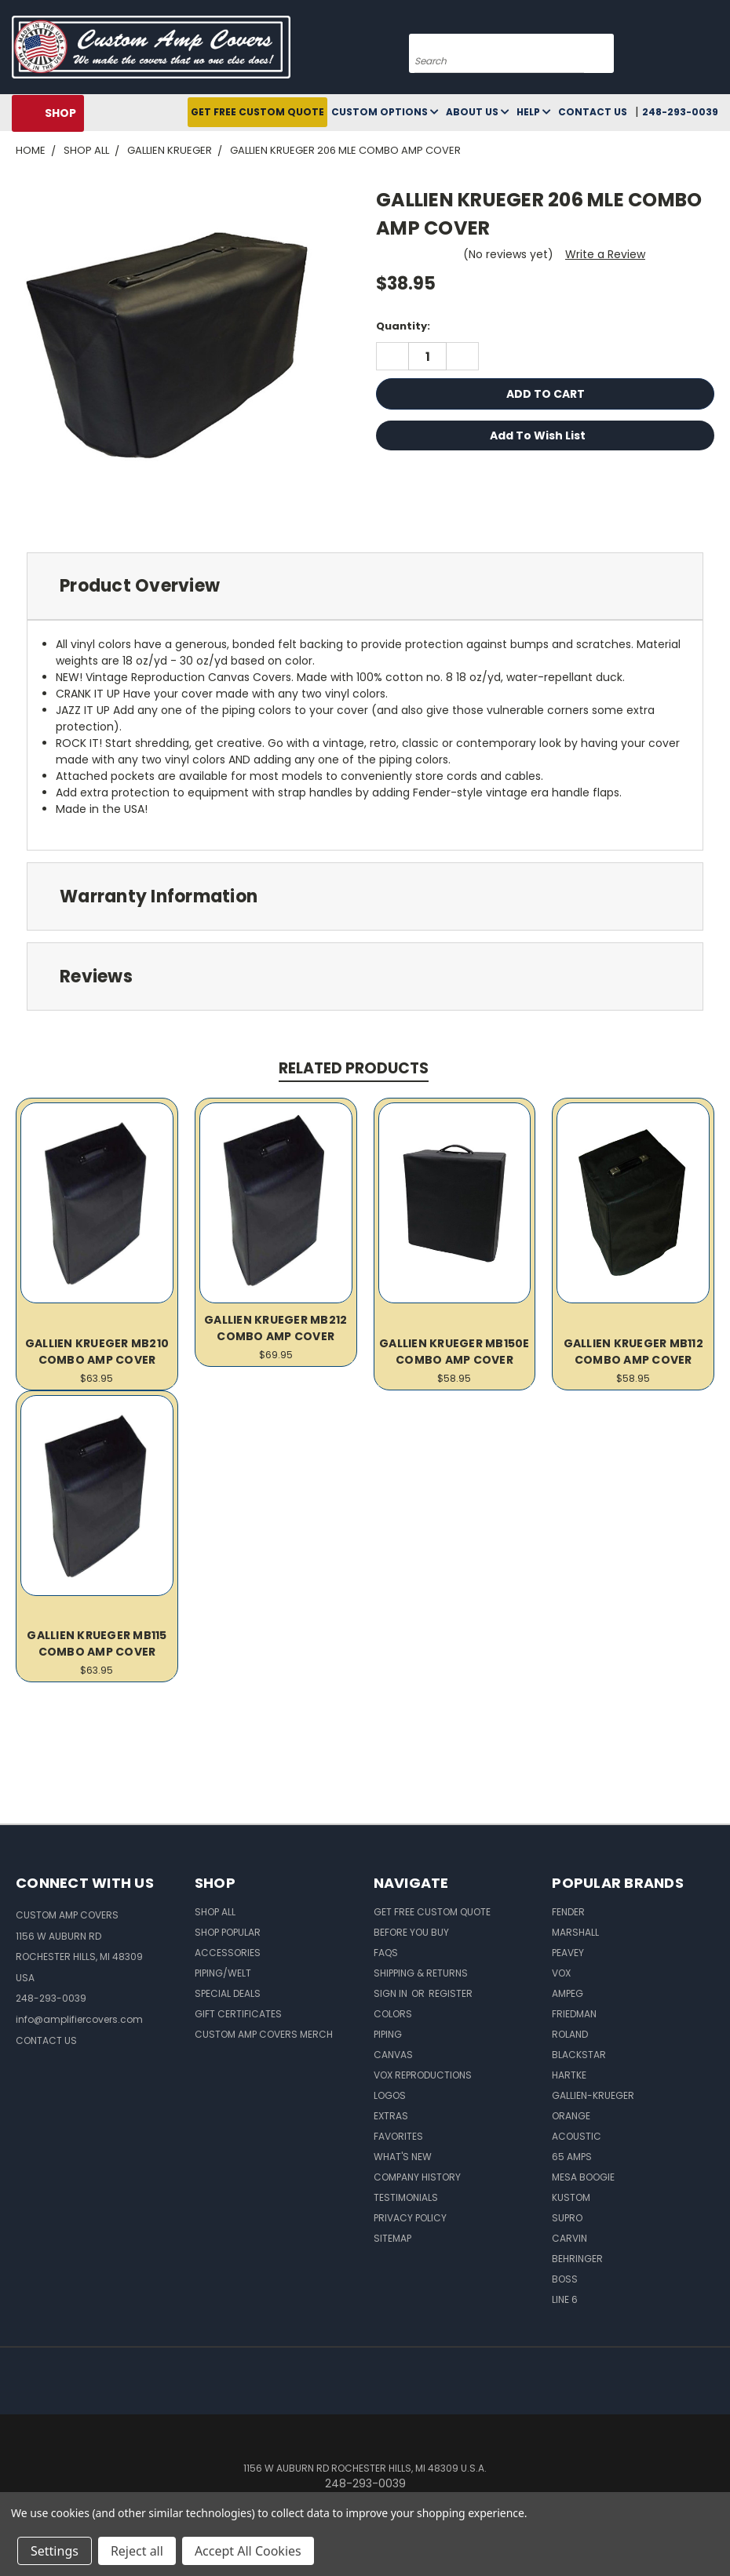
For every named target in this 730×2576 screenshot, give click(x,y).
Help (533, 111)
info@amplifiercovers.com (79, 2019)
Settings (54, 2551)
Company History (417, 2177)
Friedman (574, 2013)
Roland (570, 2034)
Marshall (575, 1932)
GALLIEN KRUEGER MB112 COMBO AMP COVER (633, 1351)
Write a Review (605, 254)
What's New (403, 2156)
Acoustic (576, 2136)
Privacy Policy (410, 2217)
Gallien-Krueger (593, 2095)
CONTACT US (46, 2040)
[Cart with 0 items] (714, 51)
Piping (388, 2034)
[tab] (365, 586)
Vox (561, 1973)
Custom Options (384, 111)
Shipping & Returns (421, 1973)
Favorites (398, 2136)
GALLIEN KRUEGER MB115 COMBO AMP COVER (96, 1643)
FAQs (386, 1952)
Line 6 (565, 2299)
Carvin (569, 2238)
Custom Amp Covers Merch (264, 2034)
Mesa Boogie (583, 2177)
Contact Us (592, 111)
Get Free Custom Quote (257, 111)
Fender (568, 1911)
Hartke (569, 2075)
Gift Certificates (238, 2013)
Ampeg (567, 1993)
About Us (477, 111)
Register (451, 1993)
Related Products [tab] (354, 1068)
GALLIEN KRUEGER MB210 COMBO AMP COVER (97, 1351)
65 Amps (572, 2156)
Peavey (568, 1952)
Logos (390, 2095)
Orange (571, 2115)
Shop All (215, 1911)
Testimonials (406, 2197)
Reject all (137, 2551)
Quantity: (403, 326)
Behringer (577, 2258)
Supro (567, 2217)
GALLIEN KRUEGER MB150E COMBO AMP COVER (454, 1351)
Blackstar (579, 2054)
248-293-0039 (680, 111)
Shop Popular (228, 1932)
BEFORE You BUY (411, 1932)
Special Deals (228, 1993)
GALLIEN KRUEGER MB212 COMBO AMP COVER (275, 1328)
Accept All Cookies (248, 2551)
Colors (393, 2013)
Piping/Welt (223, 1973)
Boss (565, 2279)
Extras (391, 2115)
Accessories (228, 1952)
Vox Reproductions (423, 2075)
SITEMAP (392, 2238)
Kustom (571, 2197)
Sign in (392, 1993)
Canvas (393, 2054)
